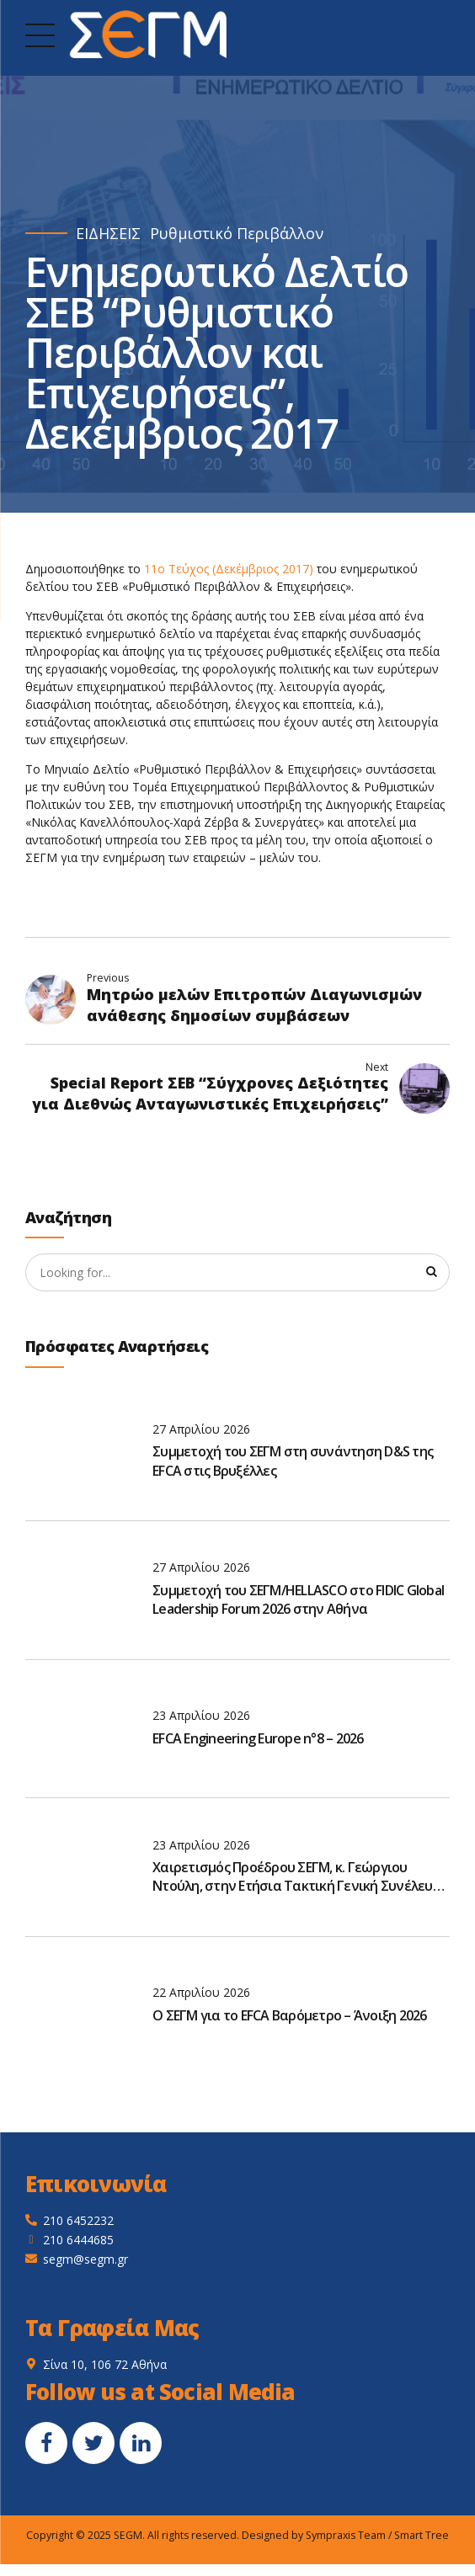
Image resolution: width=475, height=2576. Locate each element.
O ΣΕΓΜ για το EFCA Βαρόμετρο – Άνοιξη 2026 (289, 2016)
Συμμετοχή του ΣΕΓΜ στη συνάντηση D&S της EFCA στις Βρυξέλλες (292, 1462)
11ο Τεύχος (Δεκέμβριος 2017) (228, 569)
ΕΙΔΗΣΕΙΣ (108, 233)
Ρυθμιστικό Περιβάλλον (236, 233)
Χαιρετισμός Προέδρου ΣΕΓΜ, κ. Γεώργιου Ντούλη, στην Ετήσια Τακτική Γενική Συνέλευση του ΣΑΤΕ (300, 1878)
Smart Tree (421, 2536)
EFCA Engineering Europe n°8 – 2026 (258, 1739)
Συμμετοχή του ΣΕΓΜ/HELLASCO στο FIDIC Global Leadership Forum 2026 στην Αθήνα (298, 1600)
